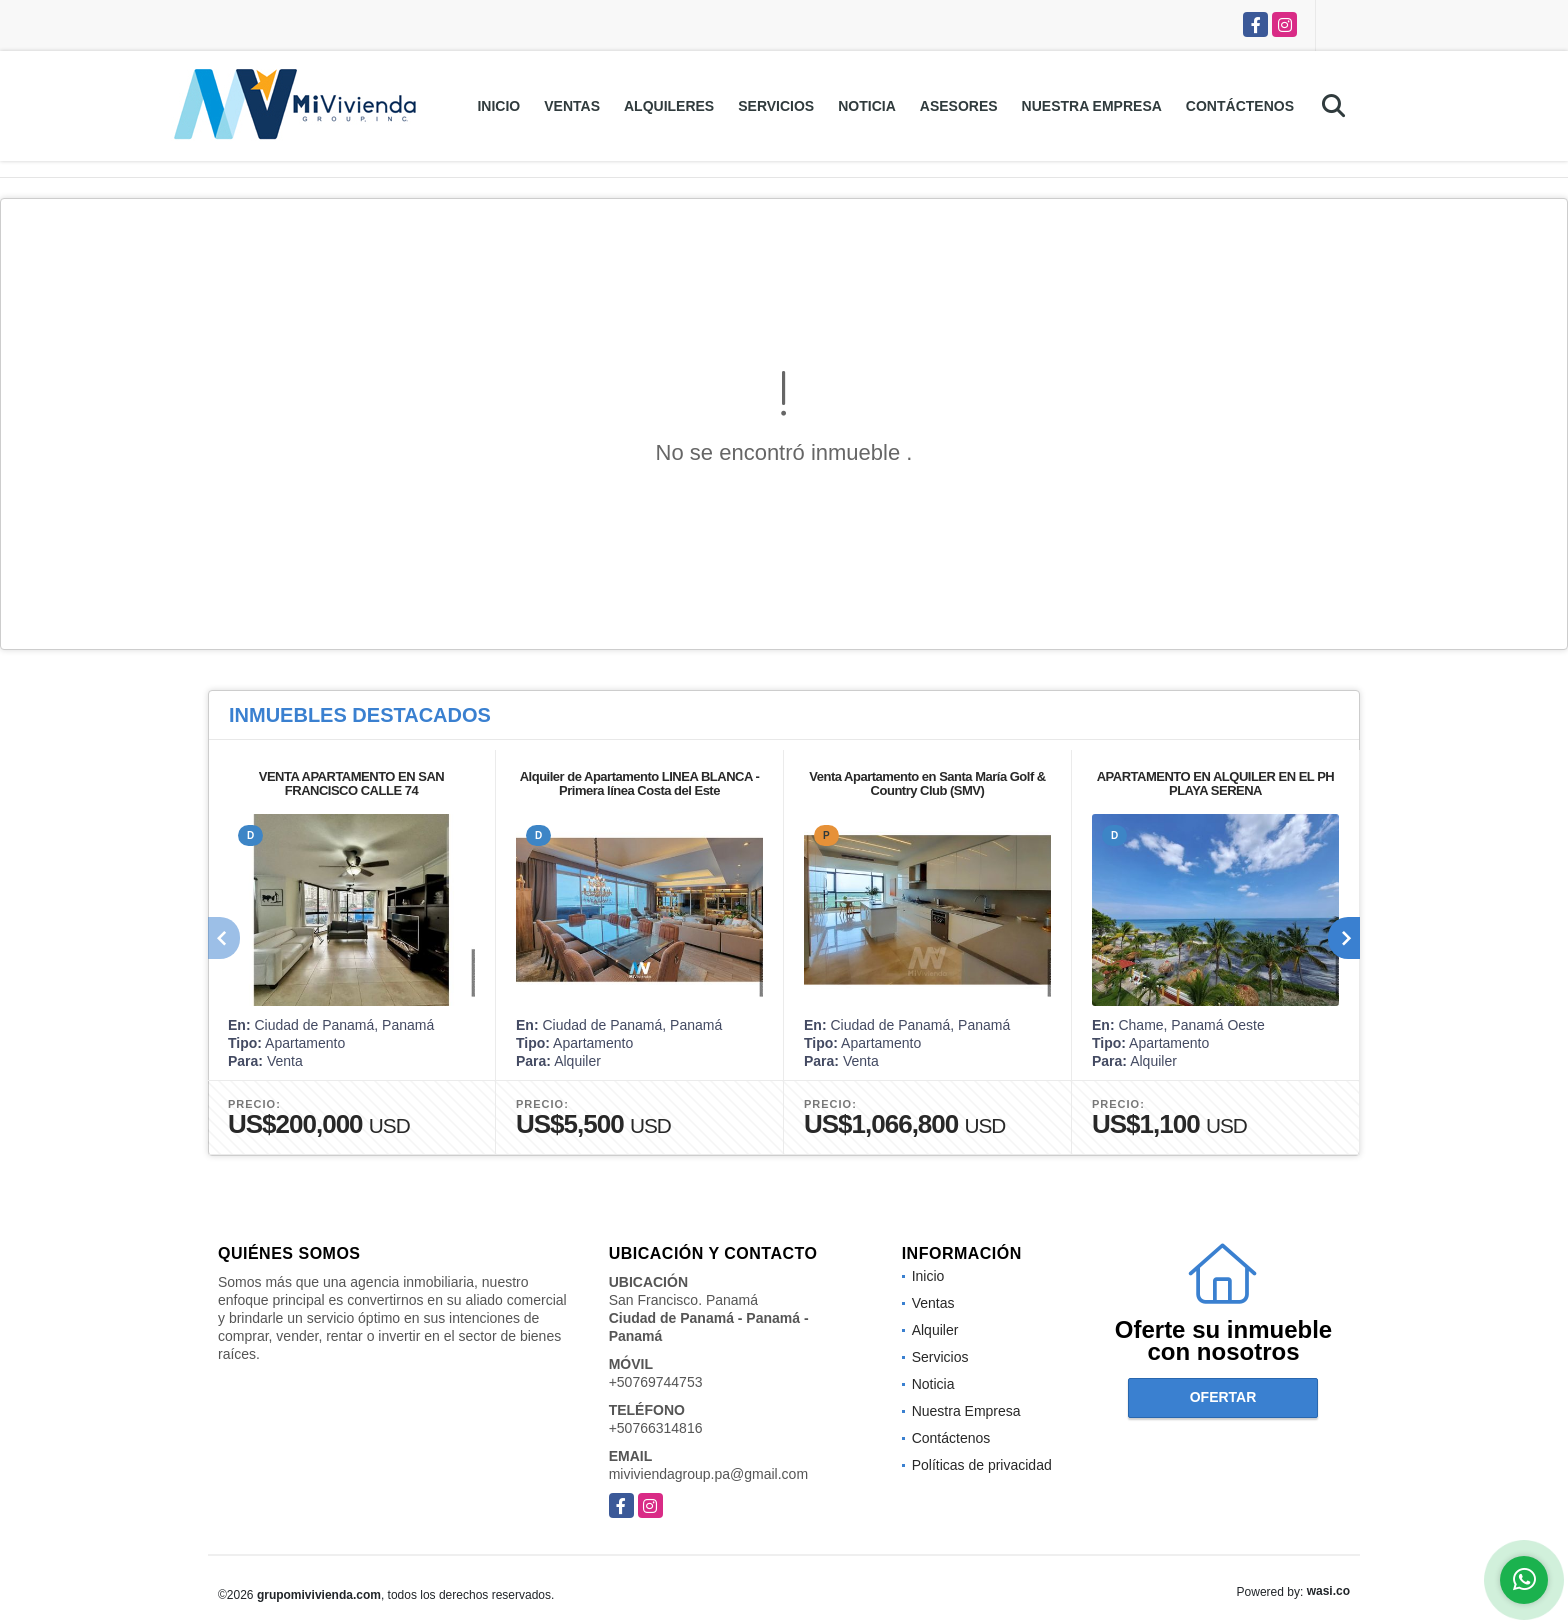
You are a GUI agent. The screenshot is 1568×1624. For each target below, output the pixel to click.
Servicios (776, 106)
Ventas (572, 106)
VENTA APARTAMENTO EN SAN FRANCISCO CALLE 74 (351, 783)
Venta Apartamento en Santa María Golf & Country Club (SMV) (927, 783)
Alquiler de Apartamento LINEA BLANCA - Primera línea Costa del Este (640, 783)
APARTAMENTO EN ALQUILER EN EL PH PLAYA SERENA (1216, 783)
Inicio (498, 106)
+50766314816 (656, 1428)
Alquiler (935, 1330)
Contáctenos (1240, 106)
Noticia (867, 106)
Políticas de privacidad (982, 1465)
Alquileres (669, 106)
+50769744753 (656, 1382)
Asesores (959, 106)
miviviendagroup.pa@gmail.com (708, 1474)
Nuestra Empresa (1092, 106)
